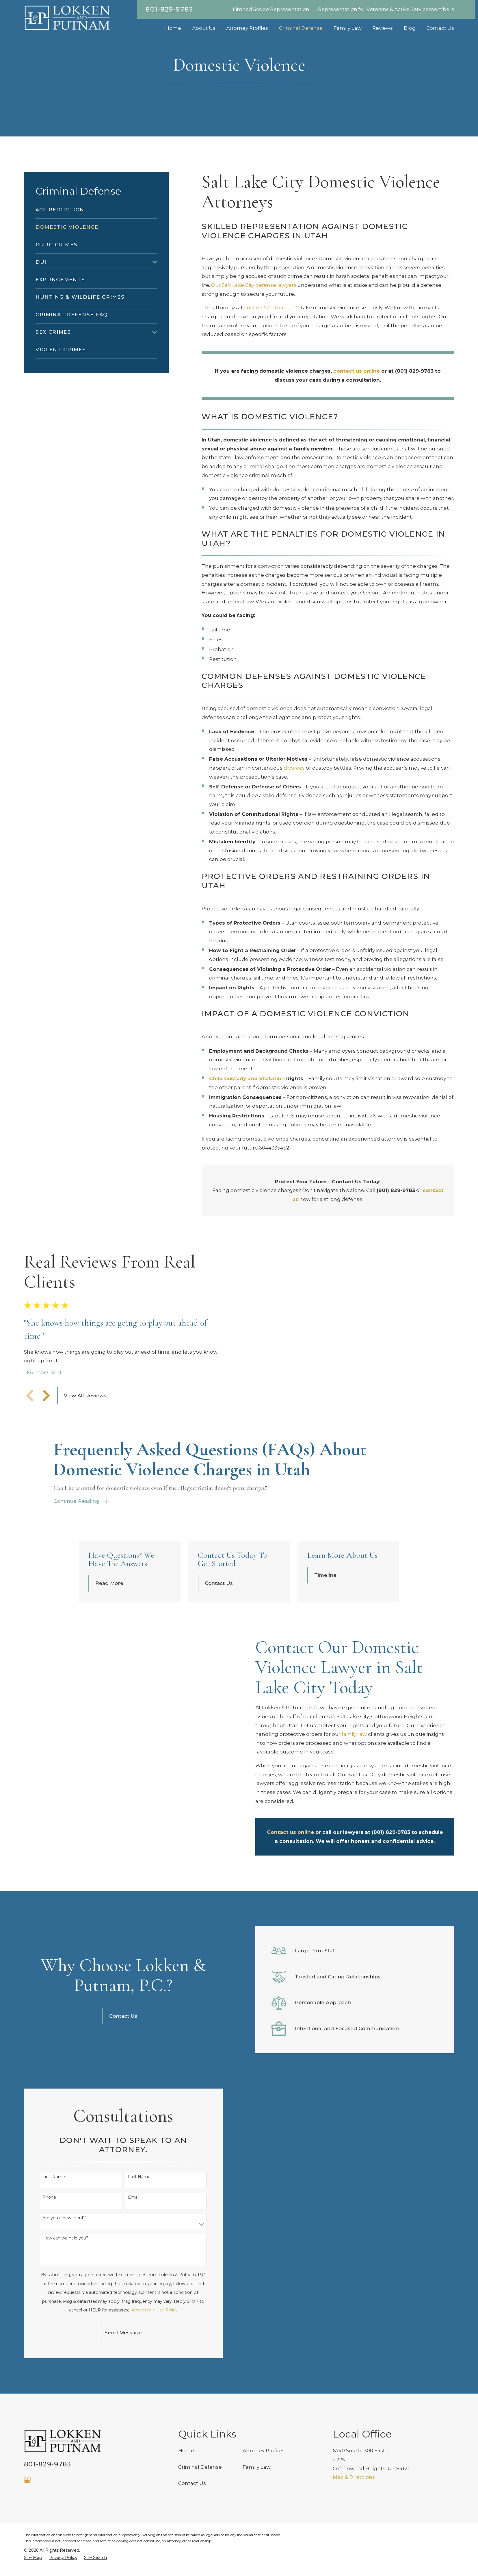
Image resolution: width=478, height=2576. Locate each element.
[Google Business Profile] (27, 2553)
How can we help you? (65, 2311)
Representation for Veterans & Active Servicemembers (386, 9)
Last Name (139, 2250)
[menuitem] (96, 210)
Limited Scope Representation (271, 9)
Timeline (325, 1622)
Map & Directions (354, 2550)
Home (186, 2524)
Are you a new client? (64, 2291)
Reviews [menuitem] (382, 28)
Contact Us (219, 1630)
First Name (53, 2250)
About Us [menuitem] (203, 28)
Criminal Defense (200, 2540)
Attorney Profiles (263, 2524)
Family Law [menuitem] (348, 28)
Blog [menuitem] (410, 28)
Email (133, 2270)
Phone (49, 2270)
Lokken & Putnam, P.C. (272, 308)
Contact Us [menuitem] (440, 28)
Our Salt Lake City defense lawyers (253, 285)
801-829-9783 (169, 9)
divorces (294, 768)
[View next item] (46, 1419)
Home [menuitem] (173, 28)
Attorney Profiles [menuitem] (247, 28)
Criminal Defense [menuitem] (301, 28)
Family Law (257, 2540)
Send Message (123, 2406)
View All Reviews (85, 1419)
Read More (109, 1630)
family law (354, 1781)
